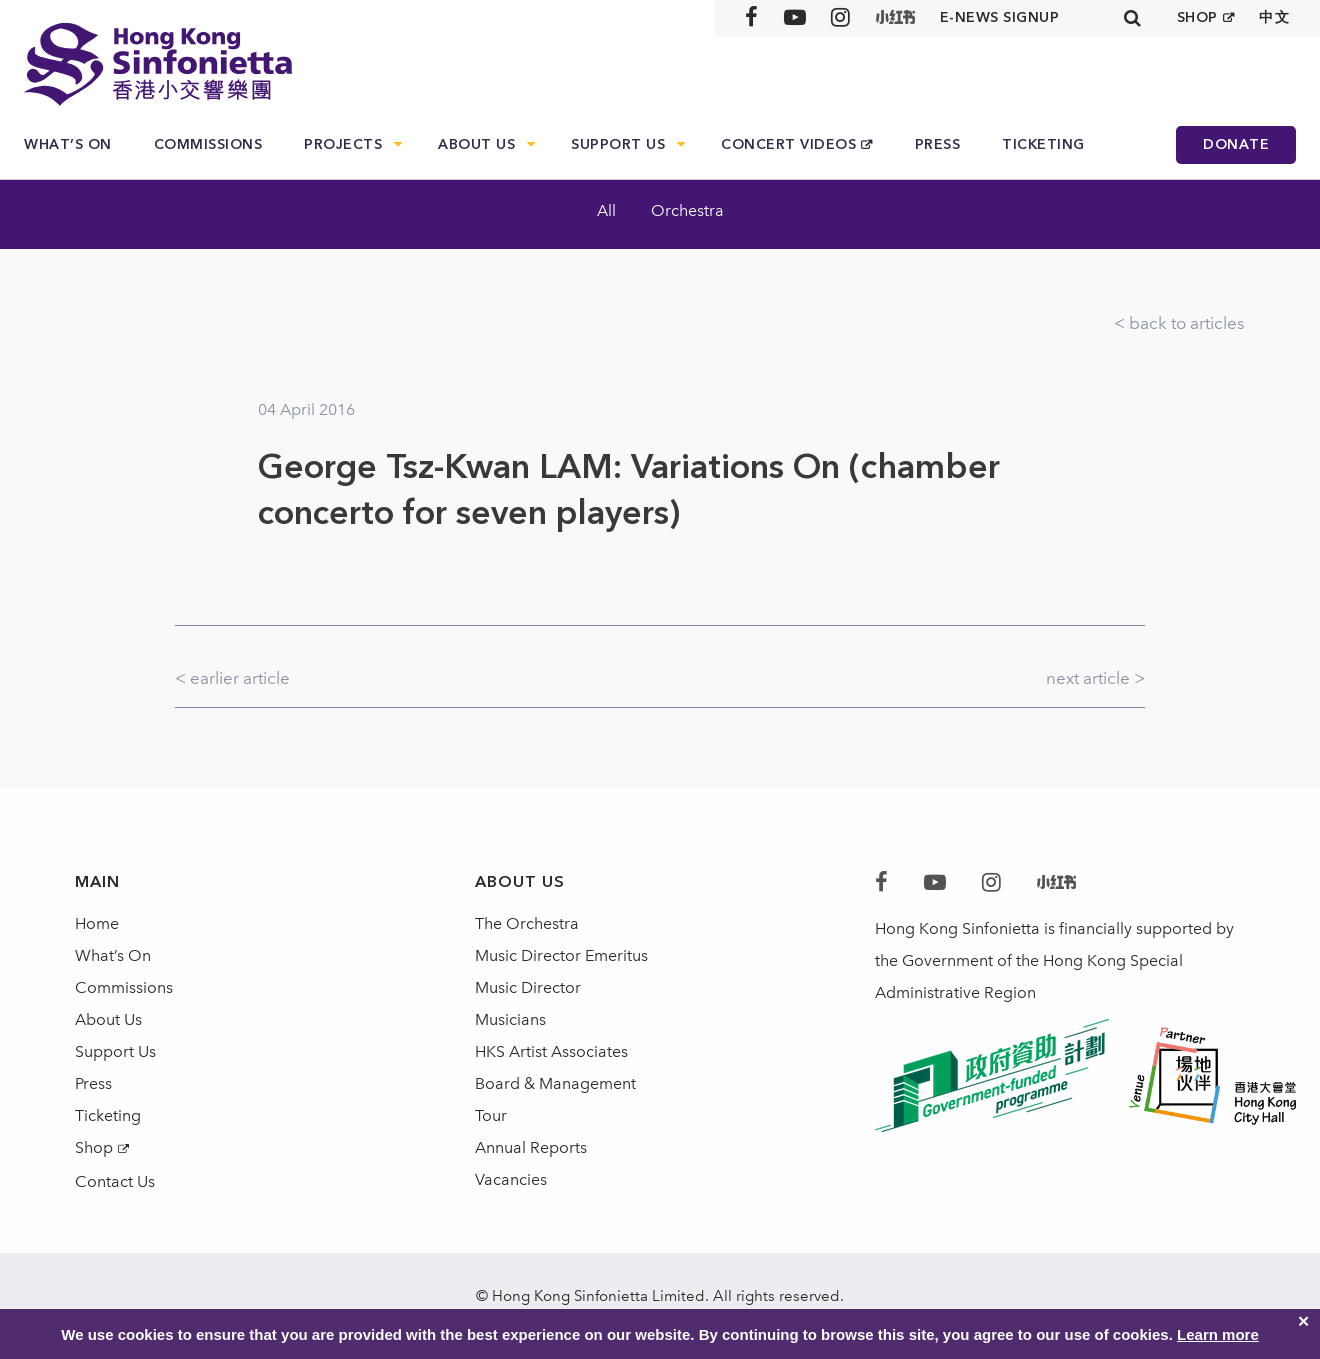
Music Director (528, 987)
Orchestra (687, 210)
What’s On (68, 144)
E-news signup (1000, 17)
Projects (343, 144)
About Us (476, 144)
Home (97, 923)
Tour (491, 1115)
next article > (1095, 678)
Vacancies (511, 1179)
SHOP (1197, 17)
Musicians (510, 1019)
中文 (1274, 17)
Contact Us (115, 1181)
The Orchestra (527, 923)
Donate (1236, 144)
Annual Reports (531, 1147)
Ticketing (1043, 144)
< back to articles (1179, 323)
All (606, 210)
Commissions (208, 144)
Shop (94, 1147)
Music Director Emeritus (561, 955)
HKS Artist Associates (551, 1051)
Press (938, 144)
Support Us (618, 144)
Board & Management (555, 1083)
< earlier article (232, 678)
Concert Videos (788, 144)
